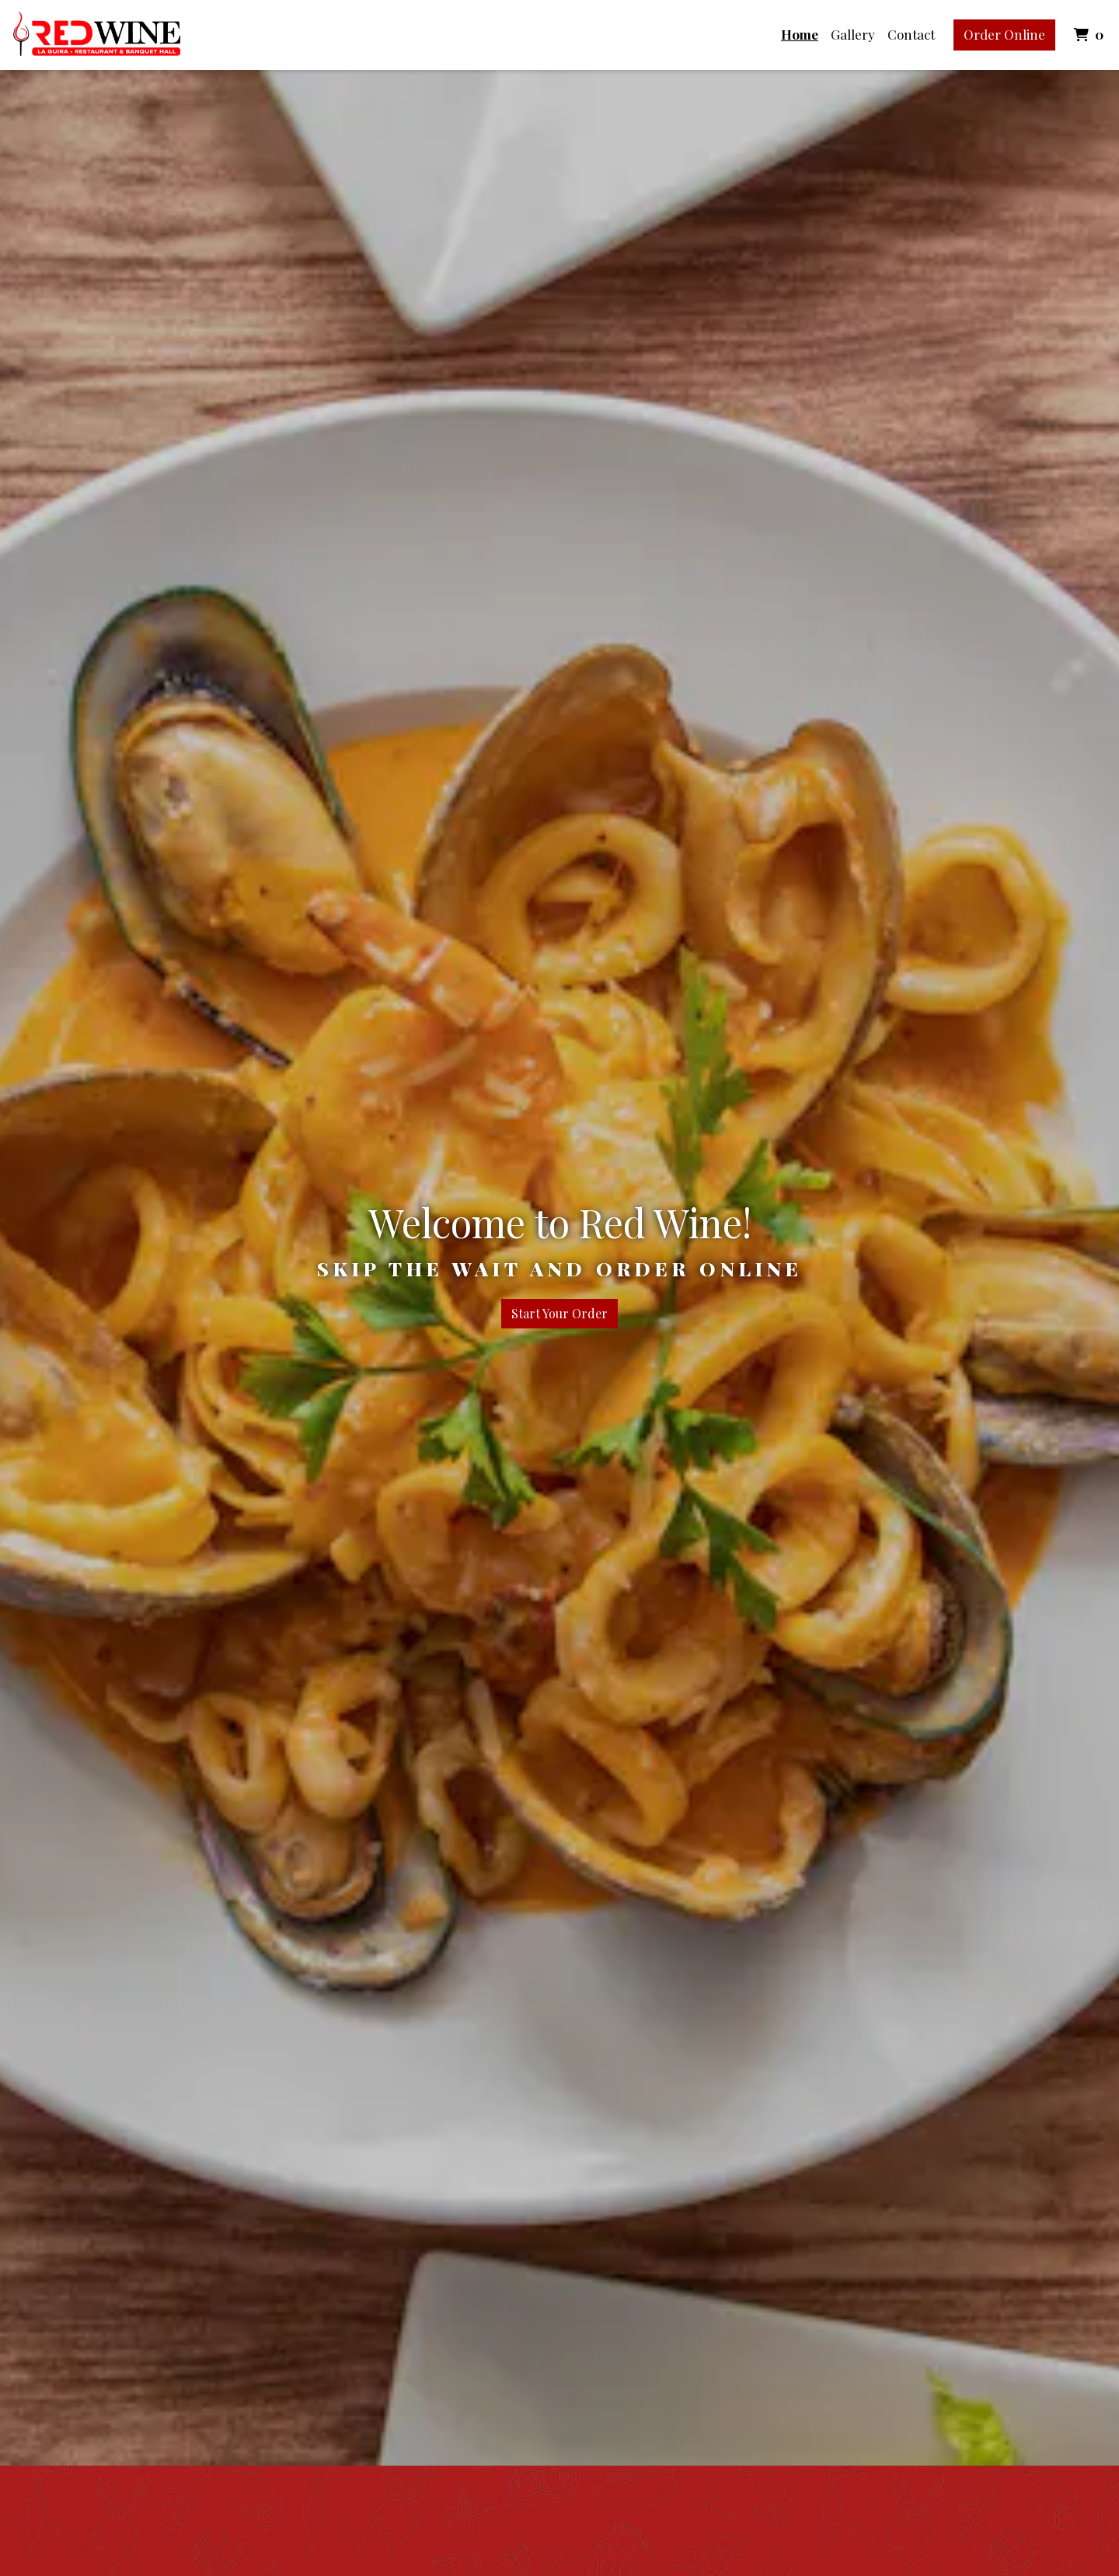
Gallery (853, 34)
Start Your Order (559, 1313)
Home (799, 34)
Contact (911, 34)
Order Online (1004, 34)
